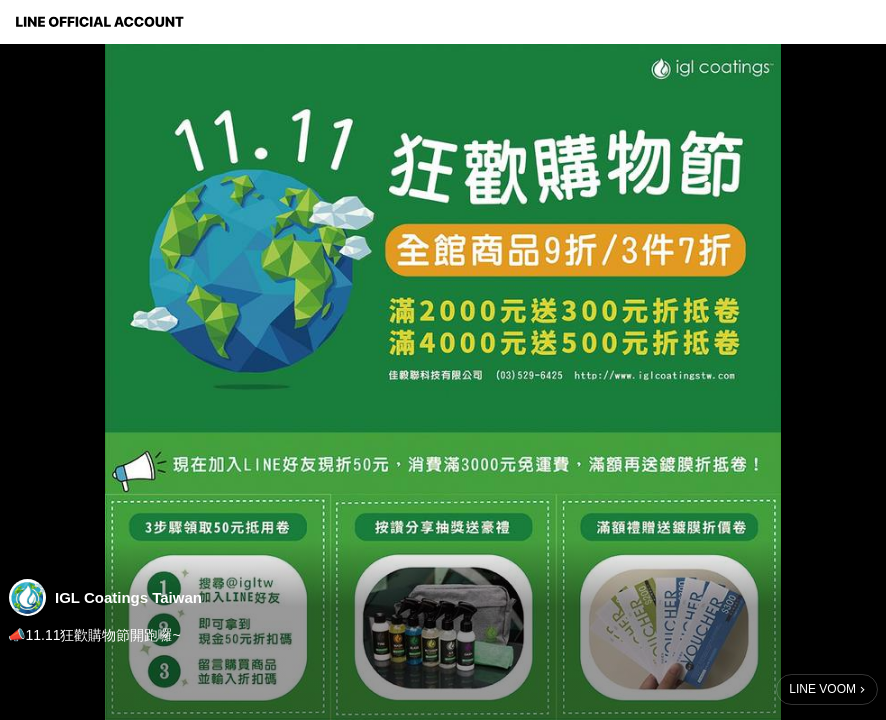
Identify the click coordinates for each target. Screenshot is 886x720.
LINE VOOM (822, 689)
